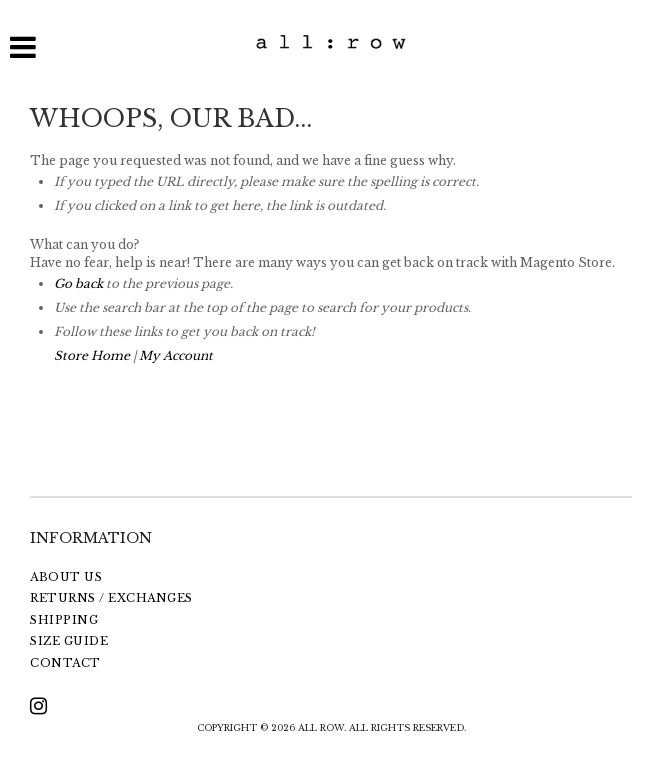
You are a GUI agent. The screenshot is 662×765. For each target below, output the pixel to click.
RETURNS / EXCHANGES (111, 598)
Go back (78, 283)
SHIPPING (64, 620)
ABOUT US (66, 577)
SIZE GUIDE (69, 641)
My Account (176, 355)
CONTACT (65, 663)
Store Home (92, 355)
